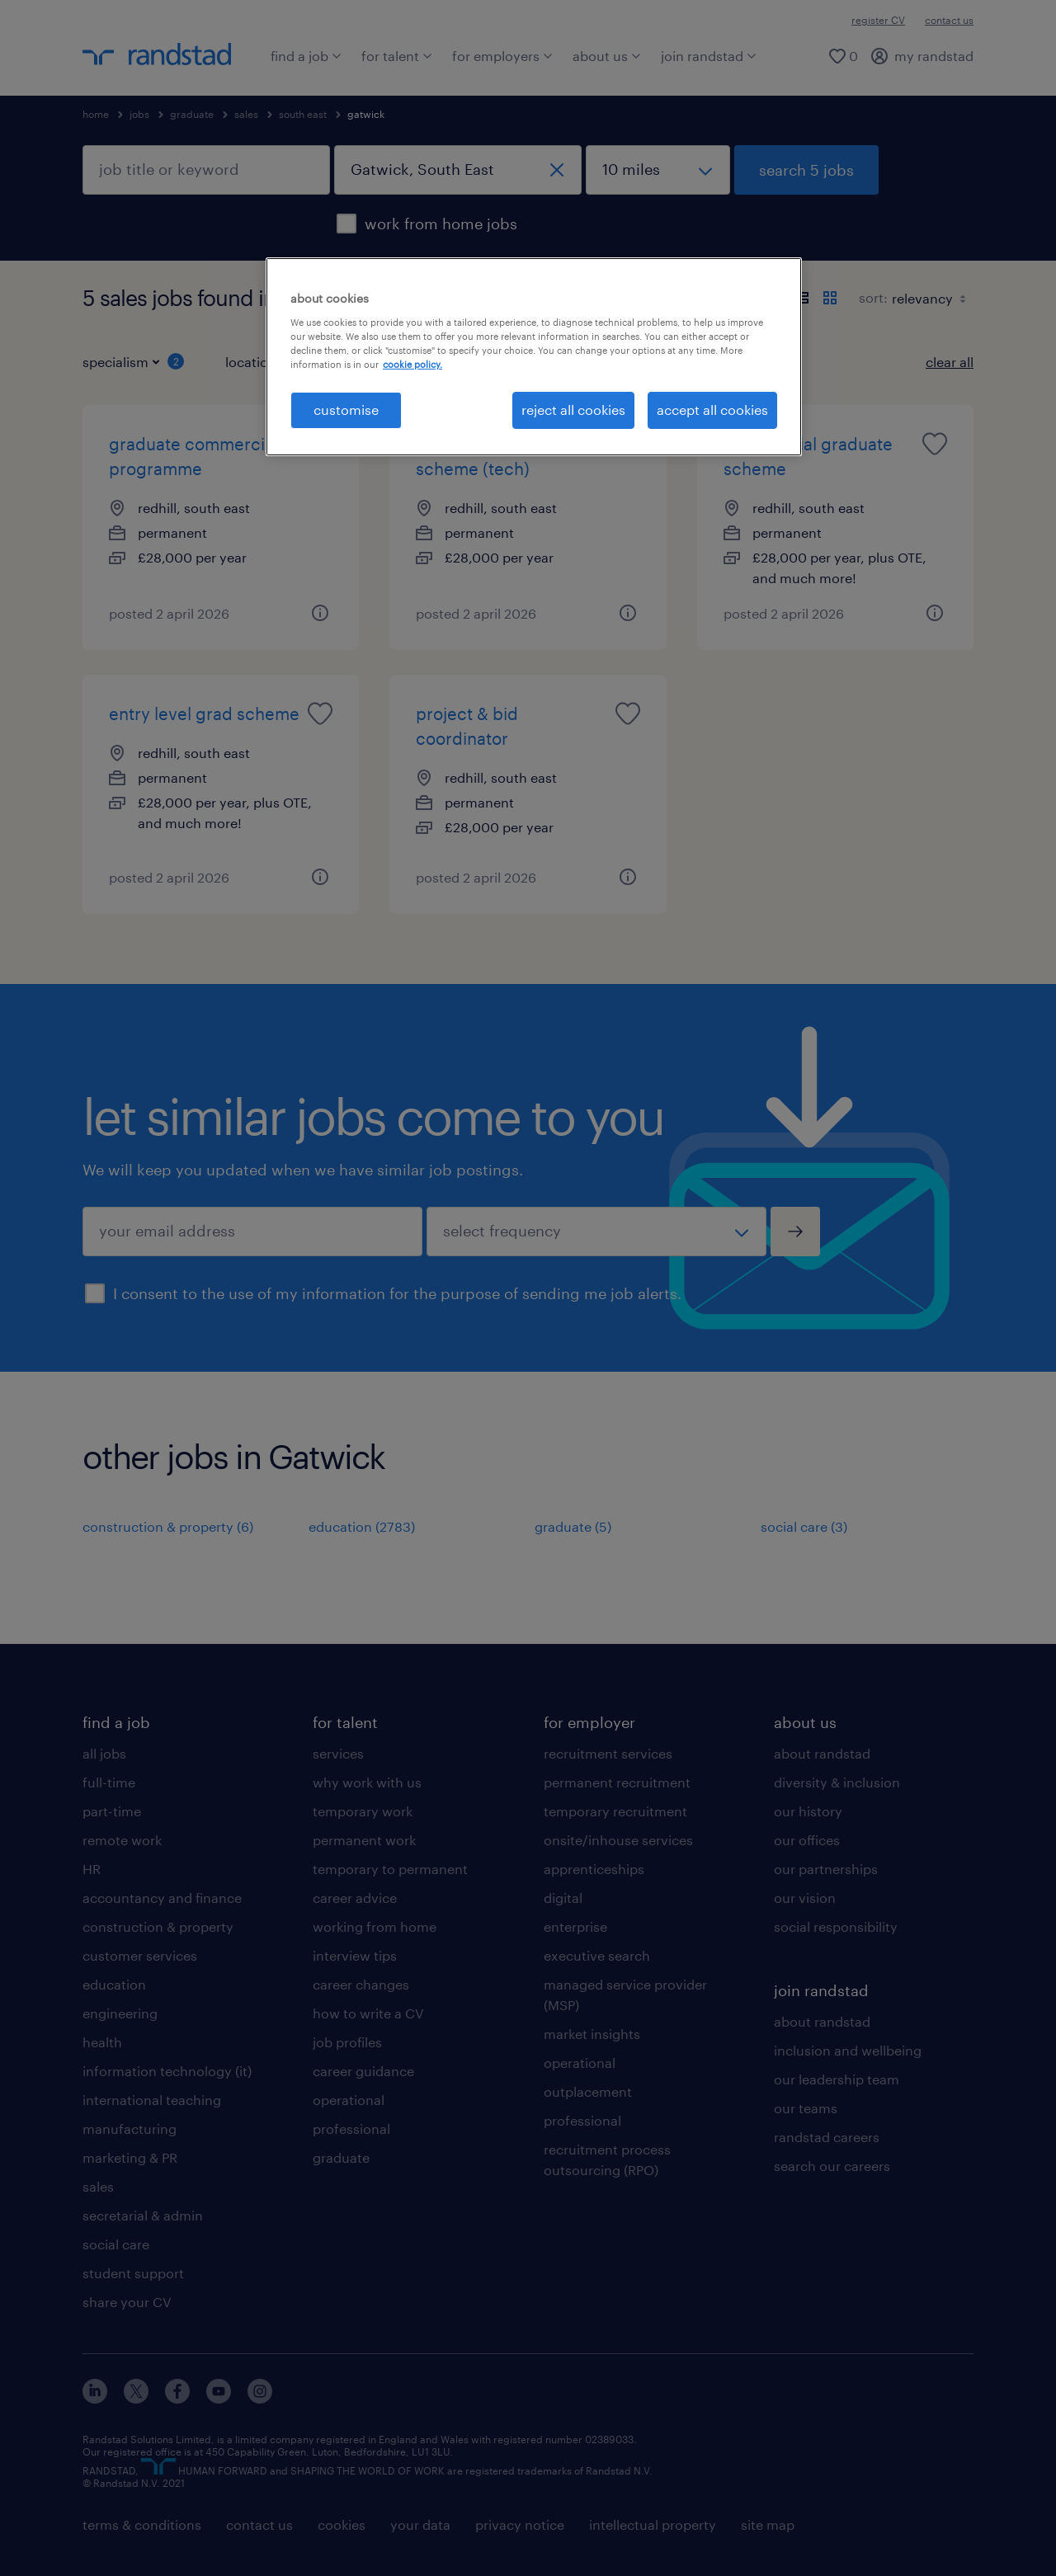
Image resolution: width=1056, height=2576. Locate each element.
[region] (534, 356)
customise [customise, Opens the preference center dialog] (346, 409)
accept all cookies (712, 409)
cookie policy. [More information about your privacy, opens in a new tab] (412, 364)
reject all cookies (573, 409)
